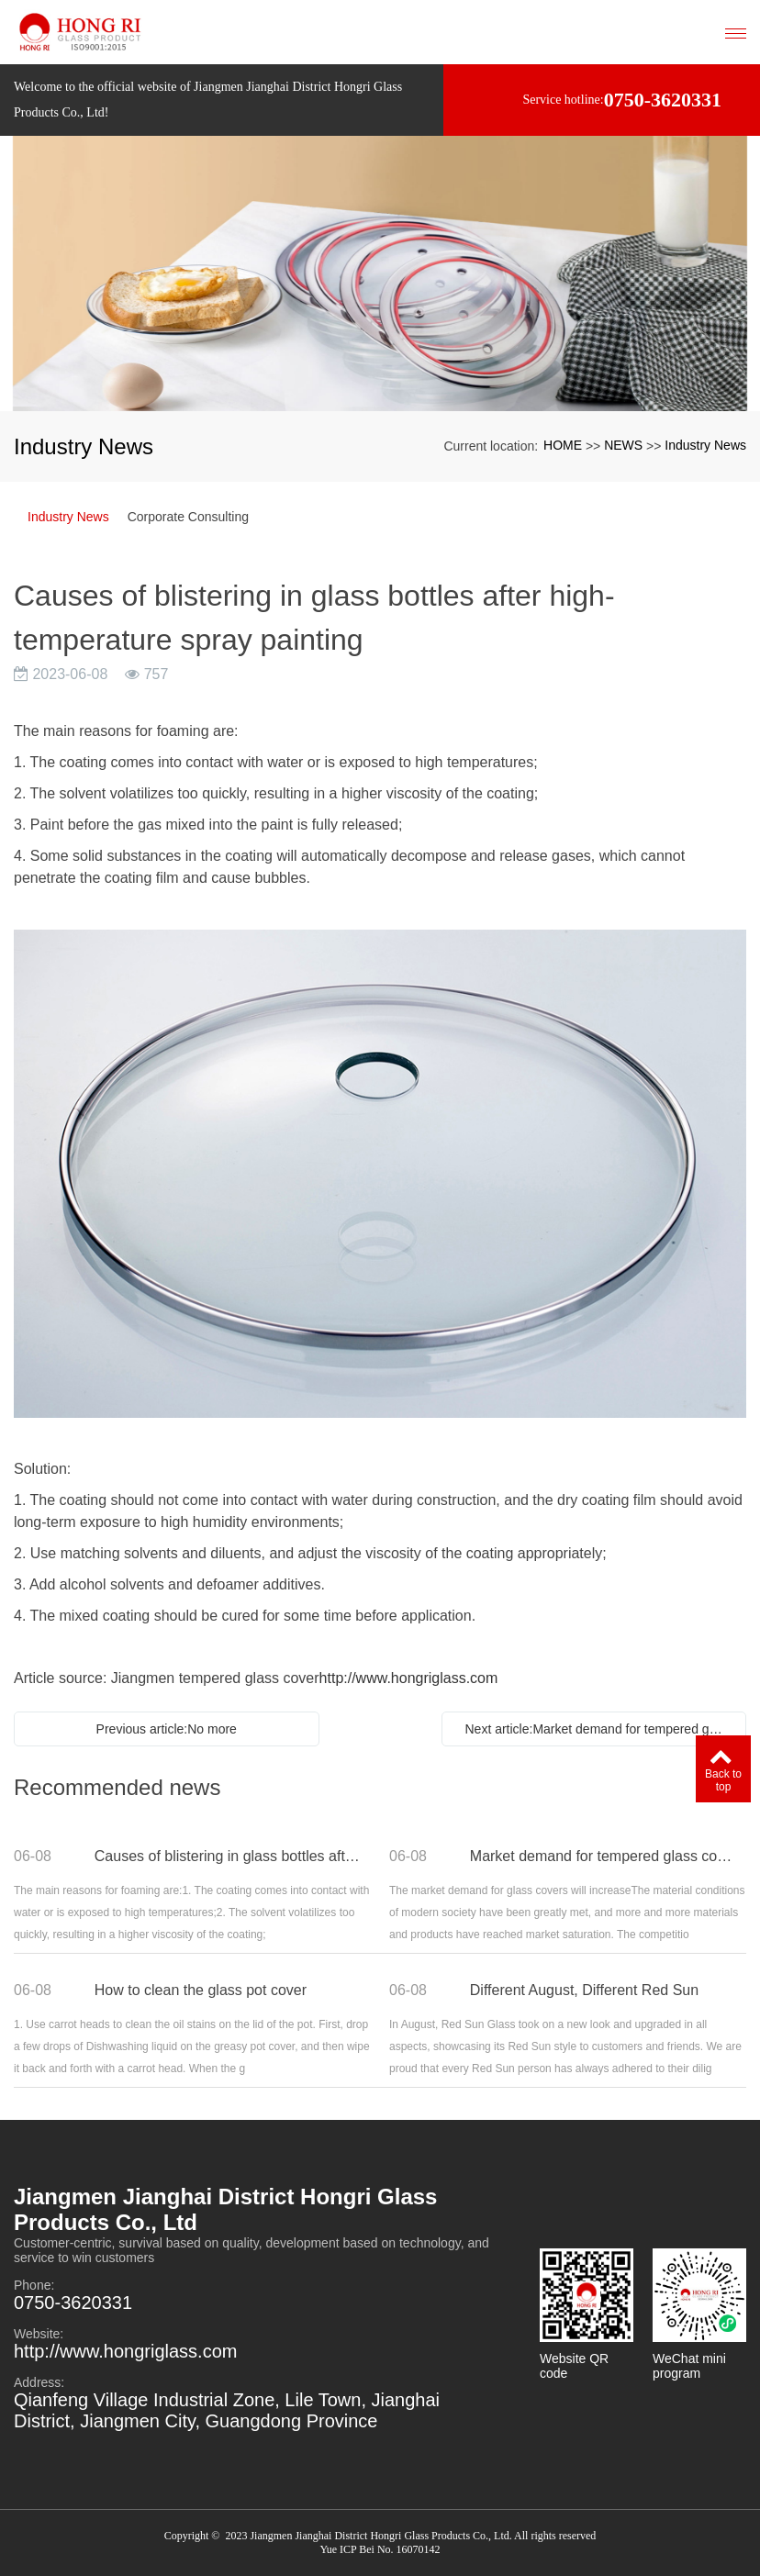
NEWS (623, 445)
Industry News (705, 445)
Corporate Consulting (188, 516)
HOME (562, 445)
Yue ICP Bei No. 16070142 (379, 2549)
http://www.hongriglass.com (408, 1678)
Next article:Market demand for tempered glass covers (598, 1729)
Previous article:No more (166, 1729)
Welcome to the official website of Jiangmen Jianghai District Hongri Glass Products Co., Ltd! (208, 99)
